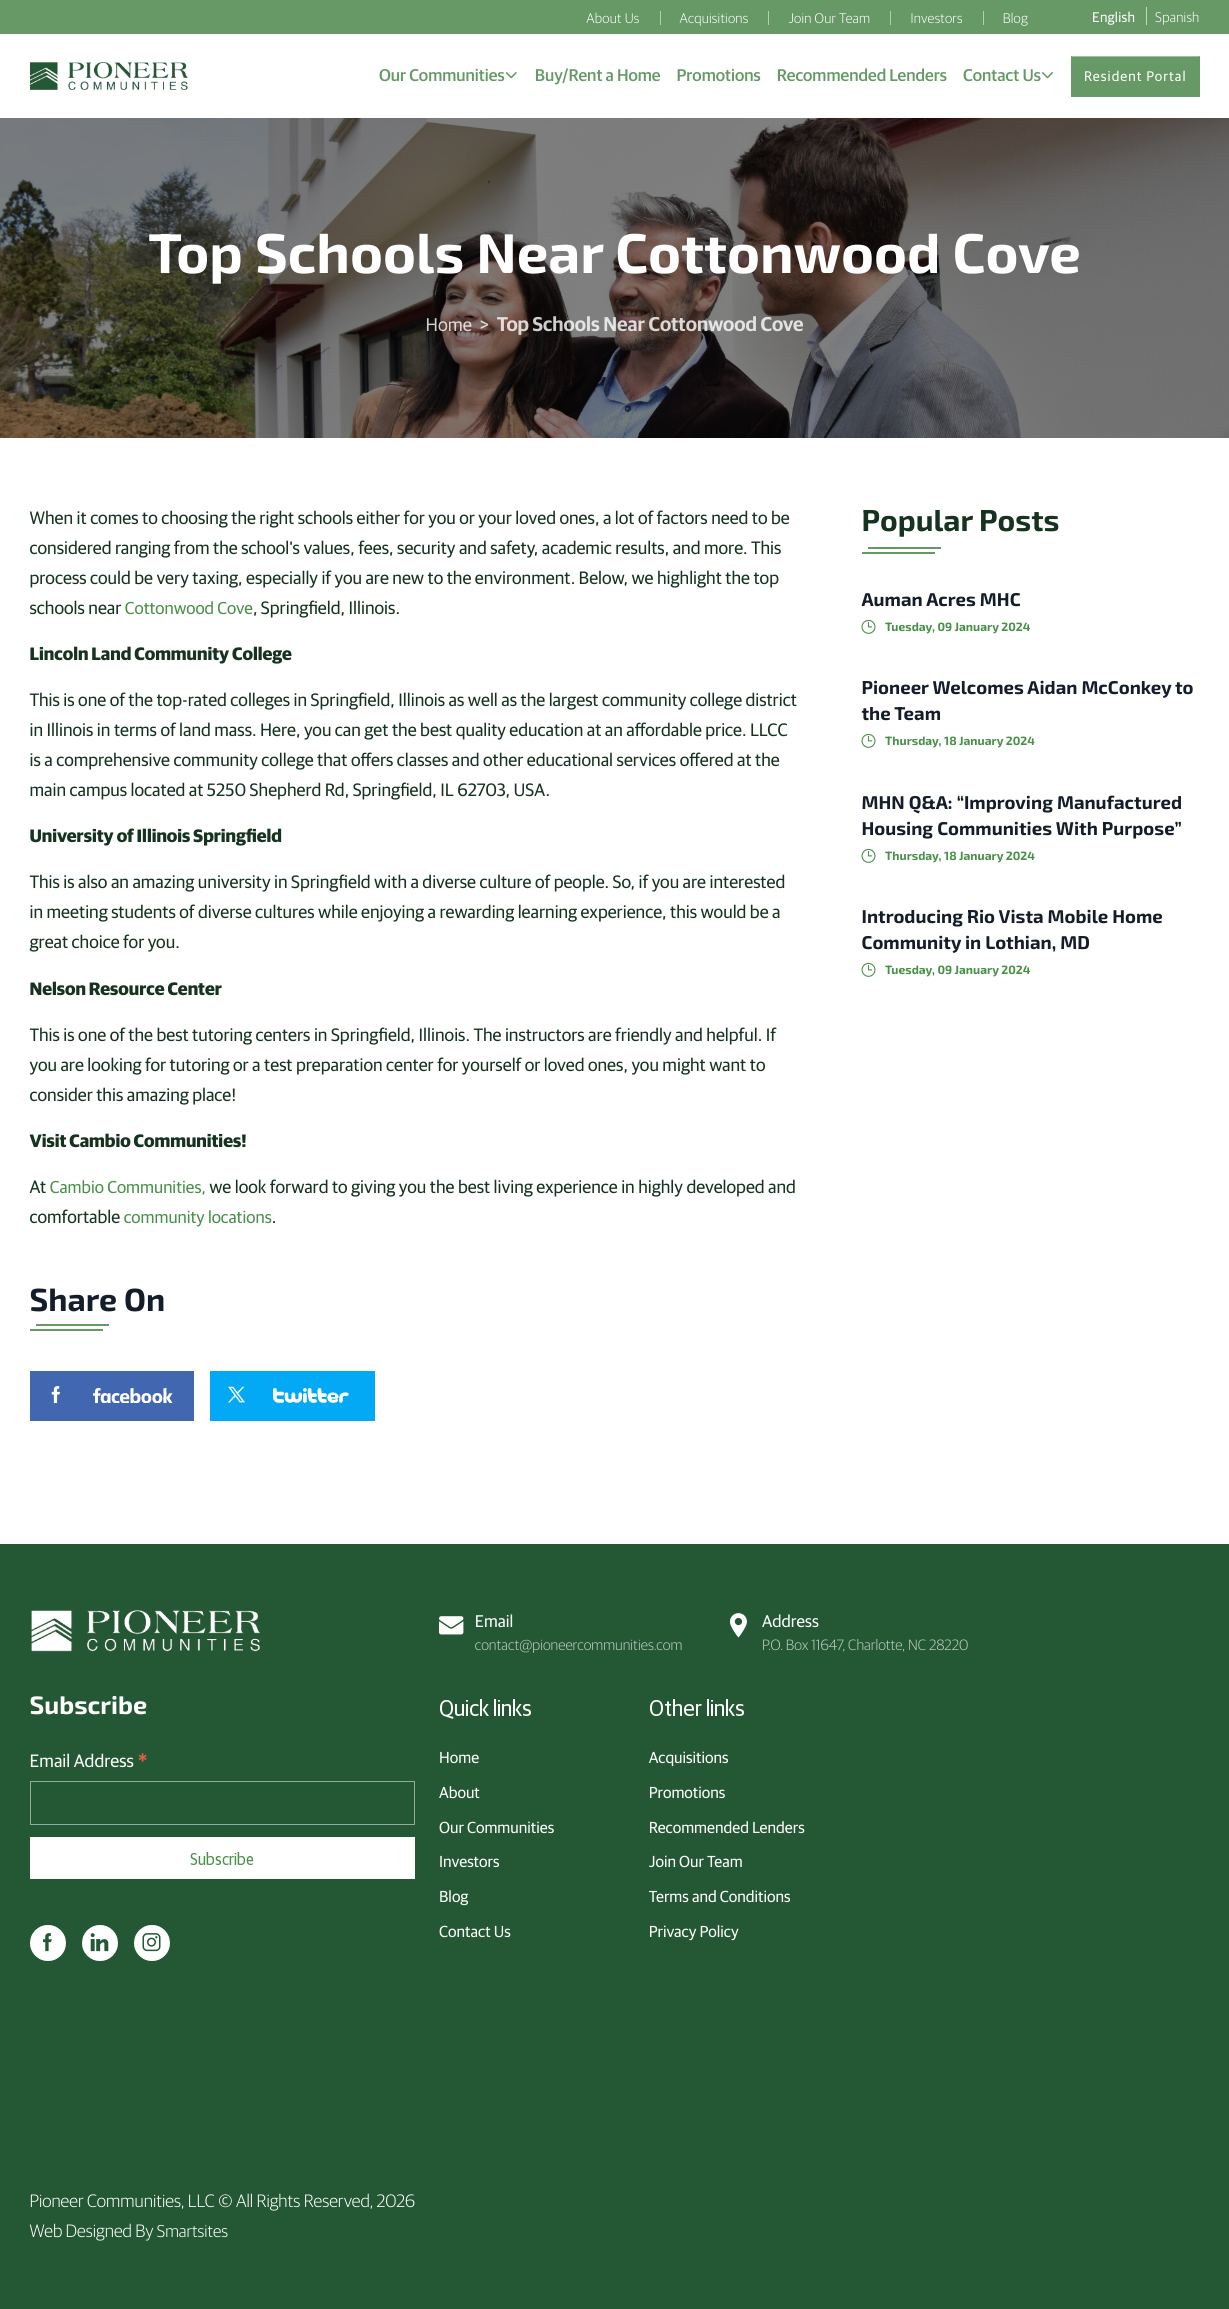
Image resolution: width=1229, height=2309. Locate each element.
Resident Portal (1135, 79)
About (459, 1788)
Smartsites (194, 2229)
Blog (453, 1893)
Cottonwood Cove (191, 613)
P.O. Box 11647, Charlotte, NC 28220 (849, 1628)
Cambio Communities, (133, 1191)
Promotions (687, 1788)
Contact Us (475, 1927)
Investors (469, 1858)
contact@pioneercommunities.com (563, 1628)
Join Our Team (696, 1858)
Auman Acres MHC (948, 605)
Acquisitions (689, 1754)
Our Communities (496, 1823)
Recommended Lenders (727, 1823)
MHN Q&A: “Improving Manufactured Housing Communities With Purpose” (994, 834)
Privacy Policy (694, 1927)
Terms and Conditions (720, 1893)
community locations (232, 1221)
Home (449, 329)
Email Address (89, 1760)
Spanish (1177, 16)
